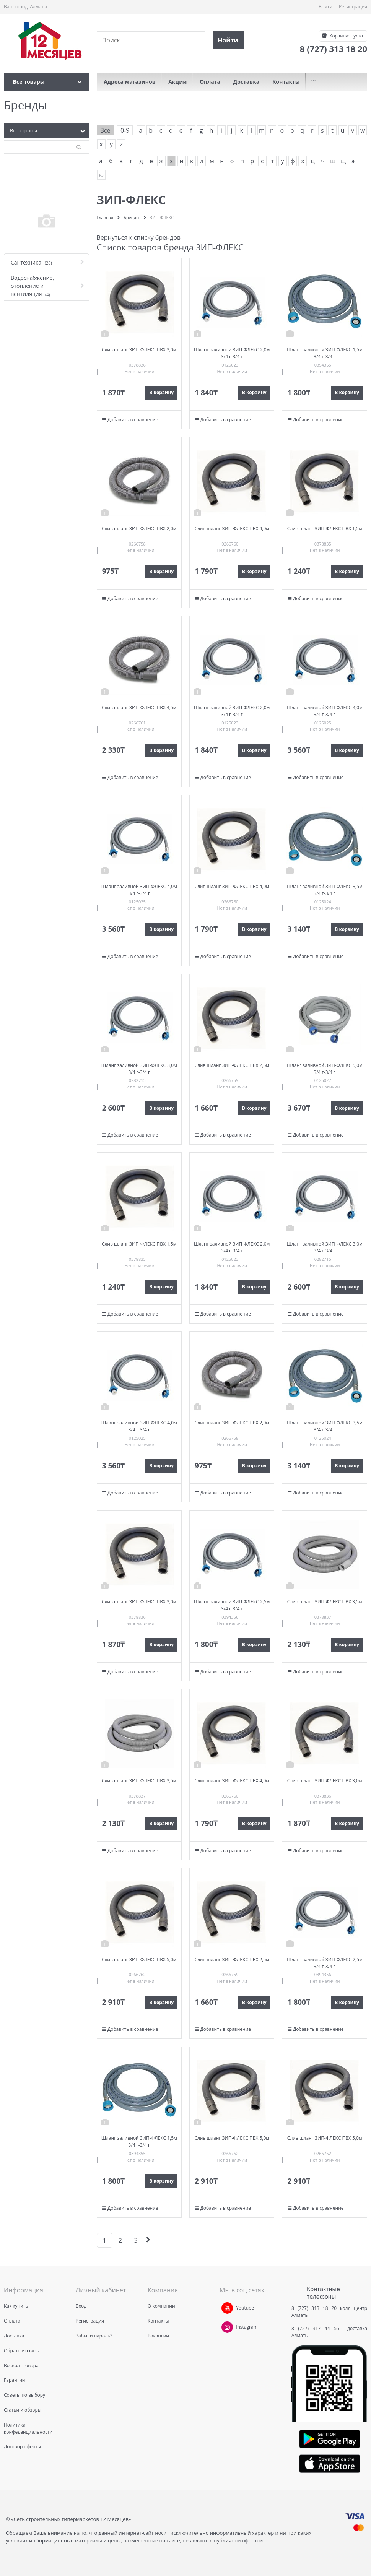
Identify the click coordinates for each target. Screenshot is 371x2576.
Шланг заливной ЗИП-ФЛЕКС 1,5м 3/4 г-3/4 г (325, 353)
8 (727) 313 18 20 (314, 2308)
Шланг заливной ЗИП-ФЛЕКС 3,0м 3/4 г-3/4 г (139, 1068)
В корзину (161, 392)
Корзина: (345, 35)
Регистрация (353, 6)
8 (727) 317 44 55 (317, 2328)
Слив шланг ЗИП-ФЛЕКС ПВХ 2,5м (231, 1065)
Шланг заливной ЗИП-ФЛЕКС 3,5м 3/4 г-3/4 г (325, 890)
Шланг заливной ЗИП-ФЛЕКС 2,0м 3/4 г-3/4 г (232, 353)
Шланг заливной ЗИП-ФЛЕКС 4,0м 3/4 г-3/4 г (325, 711)
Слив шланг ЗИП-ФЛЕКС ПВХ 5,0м (139, 1959)
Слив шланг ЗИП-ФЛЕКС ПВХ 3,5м (324, 1601)
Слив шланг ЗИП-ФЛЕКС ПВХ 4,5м (139, 707)
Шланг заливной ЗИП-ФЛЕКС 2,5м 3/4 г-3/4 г (232, 1605)
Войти (325, 6)
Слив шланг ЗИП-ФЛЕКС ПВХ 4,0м (231, 528)
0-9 (124, 130)
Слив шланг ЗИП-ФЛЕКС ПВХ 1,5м (324, 528)
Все (105, 130)
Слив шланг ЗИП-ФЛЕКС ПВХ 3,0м (139, 349)
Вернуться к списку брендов (139, 237)
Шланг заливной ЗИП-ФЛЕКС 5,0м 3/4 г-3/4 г (325, 1068)
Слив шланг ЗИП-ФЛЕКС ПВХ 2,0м (139, 528)
